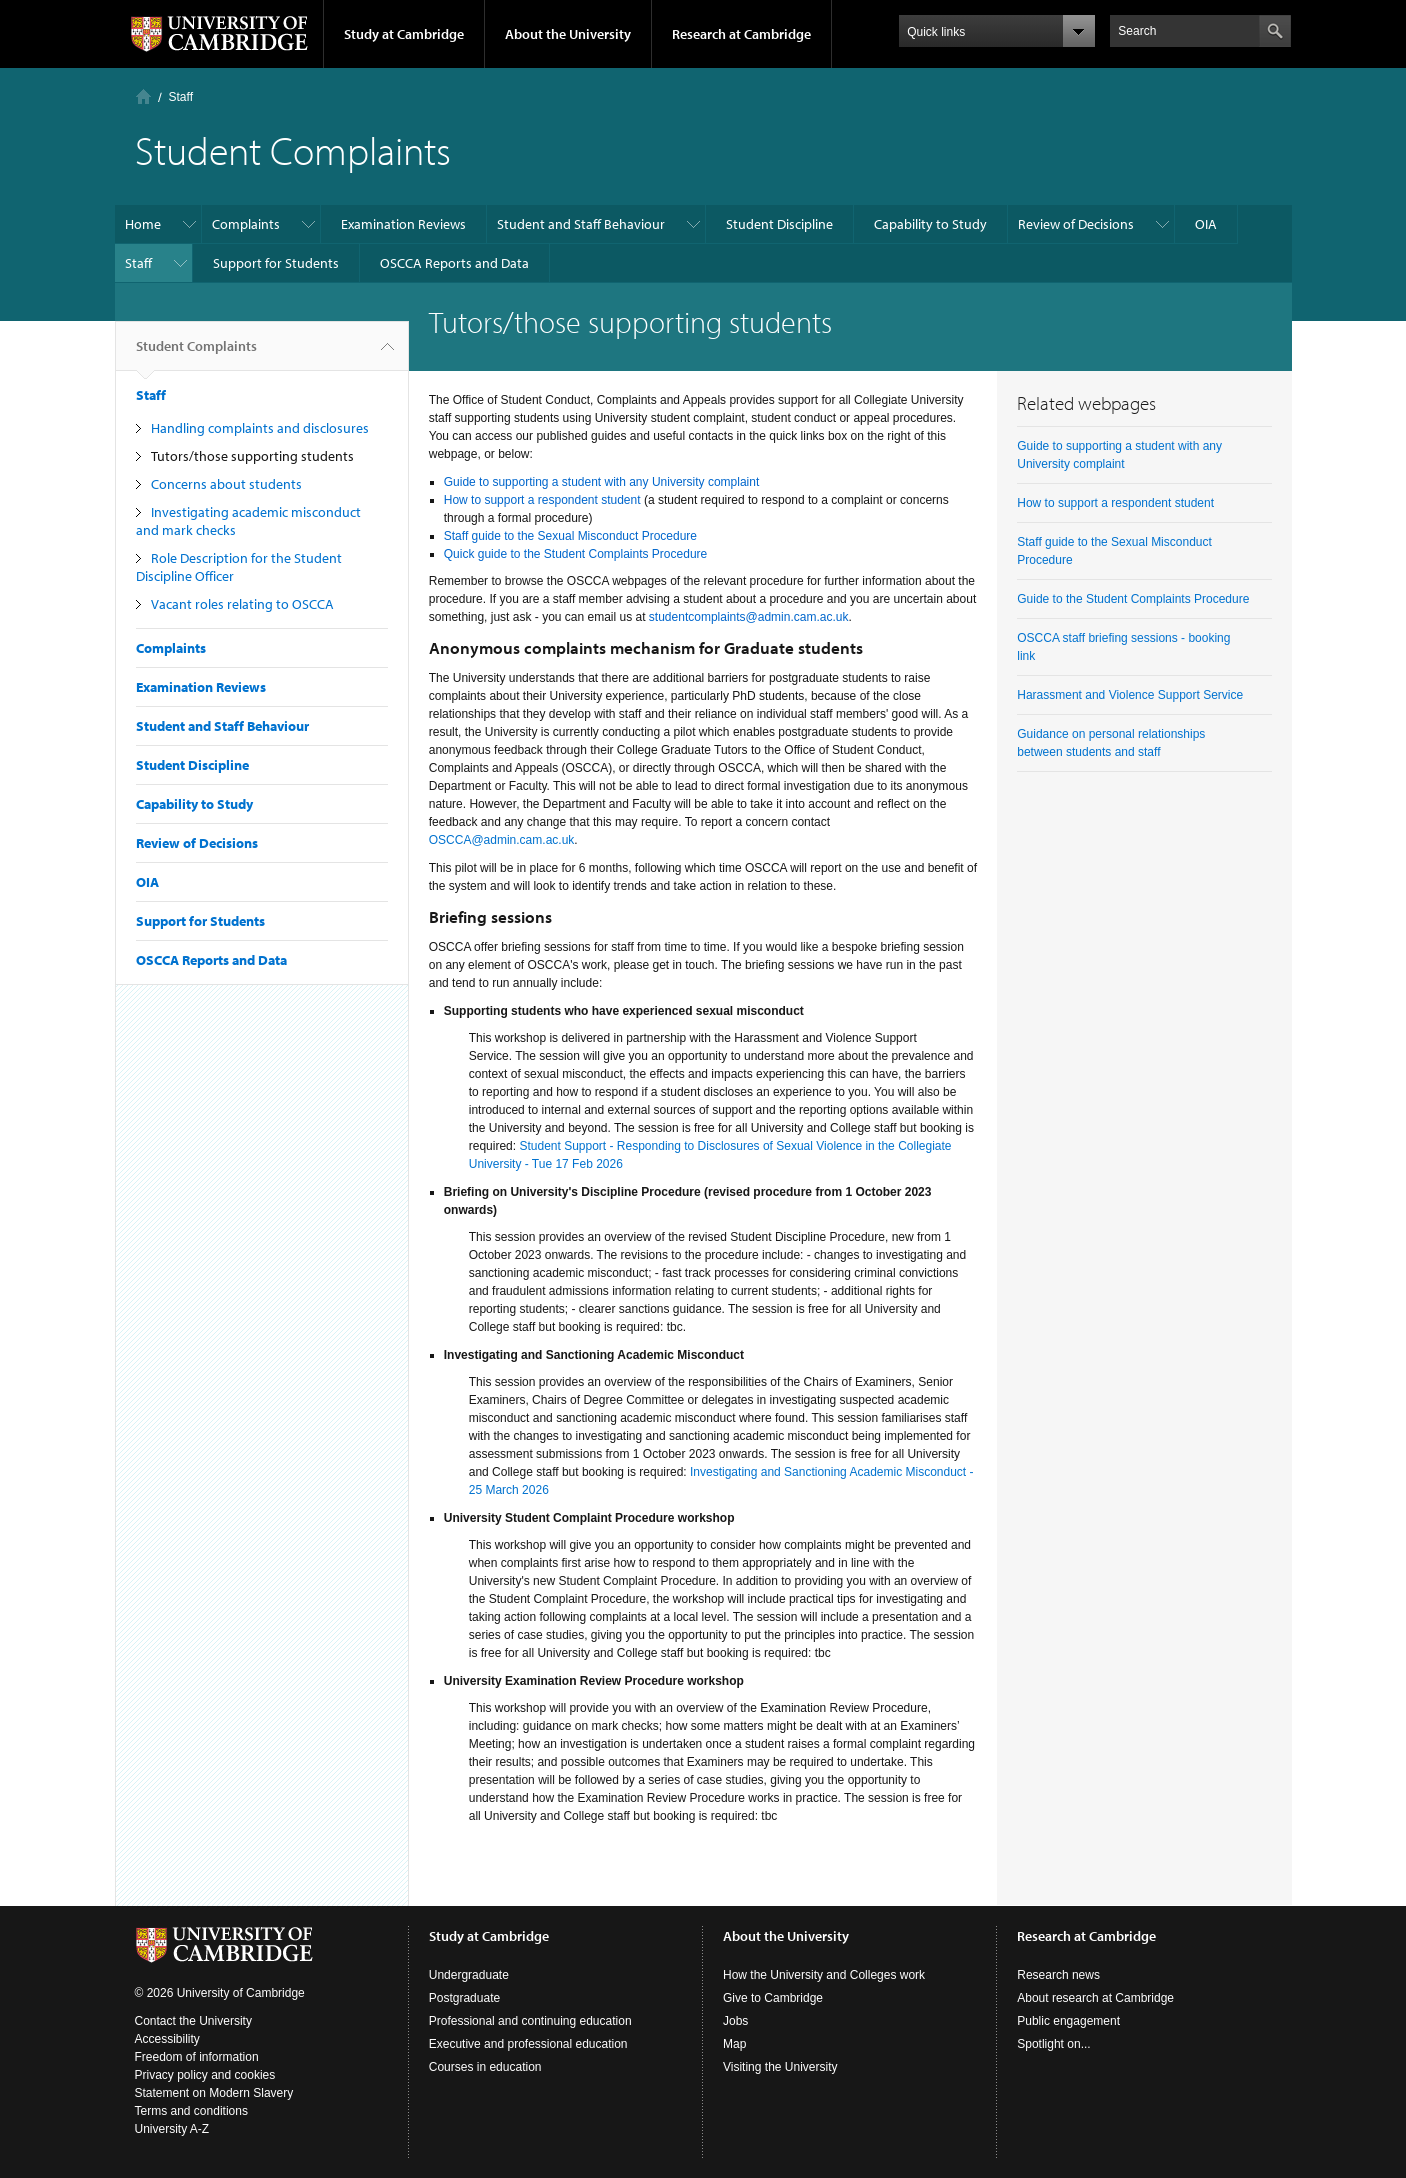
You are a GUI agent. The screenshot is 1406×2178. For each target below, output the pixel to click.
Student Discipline (779, 224)
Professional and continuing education (530, 2021)
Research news (1058, 1975)
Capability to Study (930, 224)
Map (734, 2044)
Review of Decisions (1076, 224)
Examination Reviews (403, 224)
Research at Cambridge (741, 34)
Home (143, 96)
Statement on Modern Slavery (214, 2093)
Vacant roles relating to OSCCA (242, 604)
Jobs (735, 2021)
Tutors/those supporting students (252, 456)
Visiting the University (780, 2067)
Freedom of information (197, 2057)
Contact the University (193, 2021)
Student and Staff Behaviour (581, 224)
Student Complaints (196, 354)
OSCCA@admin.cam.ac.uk (502, 840)
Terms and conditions (191, 2111)
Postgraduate (464, 1998)
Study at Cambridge (404, 34)
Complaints (246, 224)
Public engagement (1068, 2021)
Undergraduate (469, 1975)
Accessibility (167, 2039)
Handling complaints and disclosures (260, 428)
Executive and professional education (528, 2044)
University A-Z (172, 2129)
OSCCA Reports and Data (454, 263)
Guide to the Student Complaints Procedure (1133, 599)
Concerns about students (226, 484)
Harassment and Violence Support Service (1130, 695)
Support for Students (276, 263)
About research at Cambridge (1095, 1998)
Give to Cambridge (773, 1998)
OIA (1206, 224)
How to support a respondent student (1115, 503)
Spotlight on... (1053, 2044)
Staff (181, 97)
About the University (568, 34)
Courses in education (485, 2067)
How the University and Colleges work (824, 1975)
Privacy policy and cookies (205, 2075)
